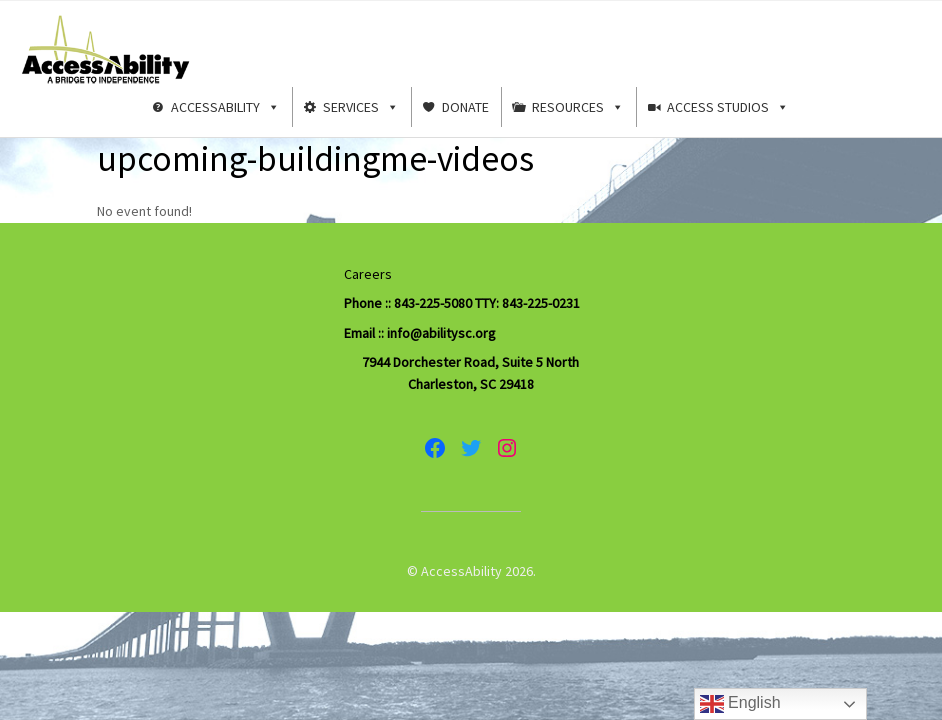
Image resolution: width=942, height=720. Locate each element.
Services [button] (361, 107)
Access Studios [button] (728, 107)
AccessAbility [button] (225, 107)
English (740, 704)
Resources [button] (578, 107)
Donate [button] (465, 107)
